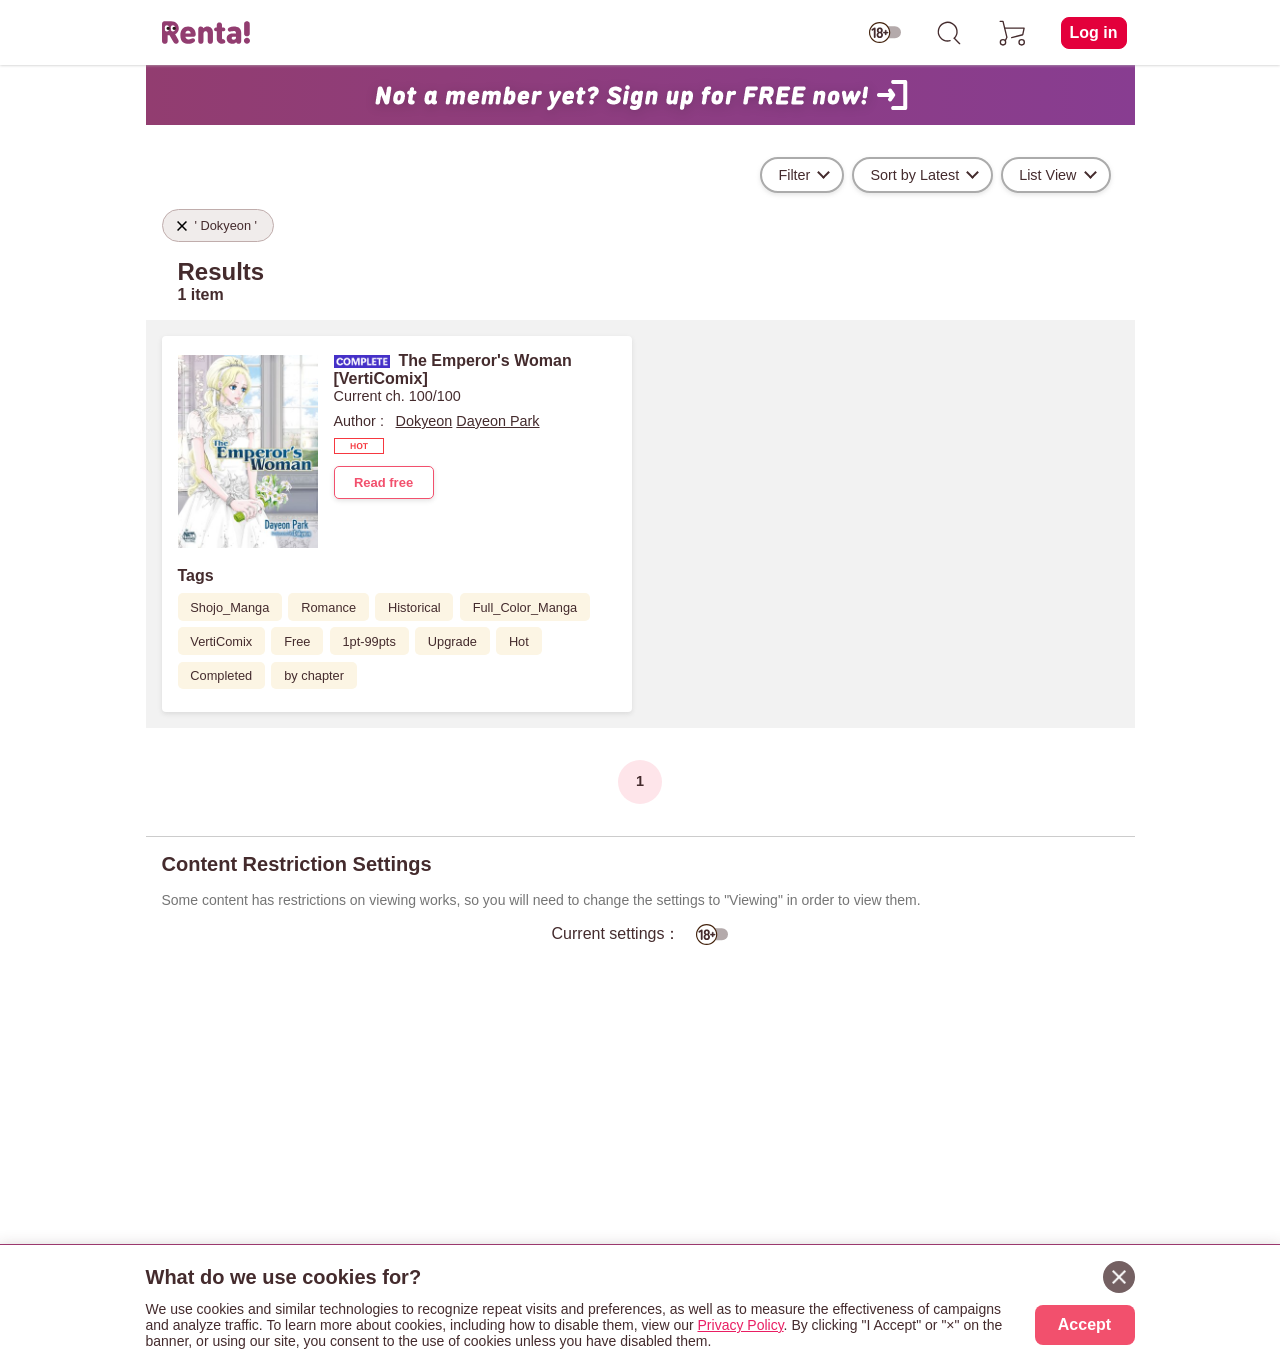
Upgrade (452, 641)
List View (1047, 175)
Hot (519, 641)
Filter (794, 175)
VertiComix (221, 641)
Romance (328, 607)
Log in (1094, 32)
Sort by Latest (914, 175)
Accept (1084, 1324)
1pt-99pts (368, 641)
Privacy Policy (741, 1325)
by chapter (314, 675)
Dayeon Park (497, 421)
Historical (414, 607)
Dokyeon (424, 421)
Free (297, 641)
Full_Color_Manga (525, 607)
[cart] (1013, 33)
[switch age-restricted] (885, 33)
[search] (949, 33)
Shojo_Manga (229, 607)
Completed (221, 675)
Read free (383, 482)
